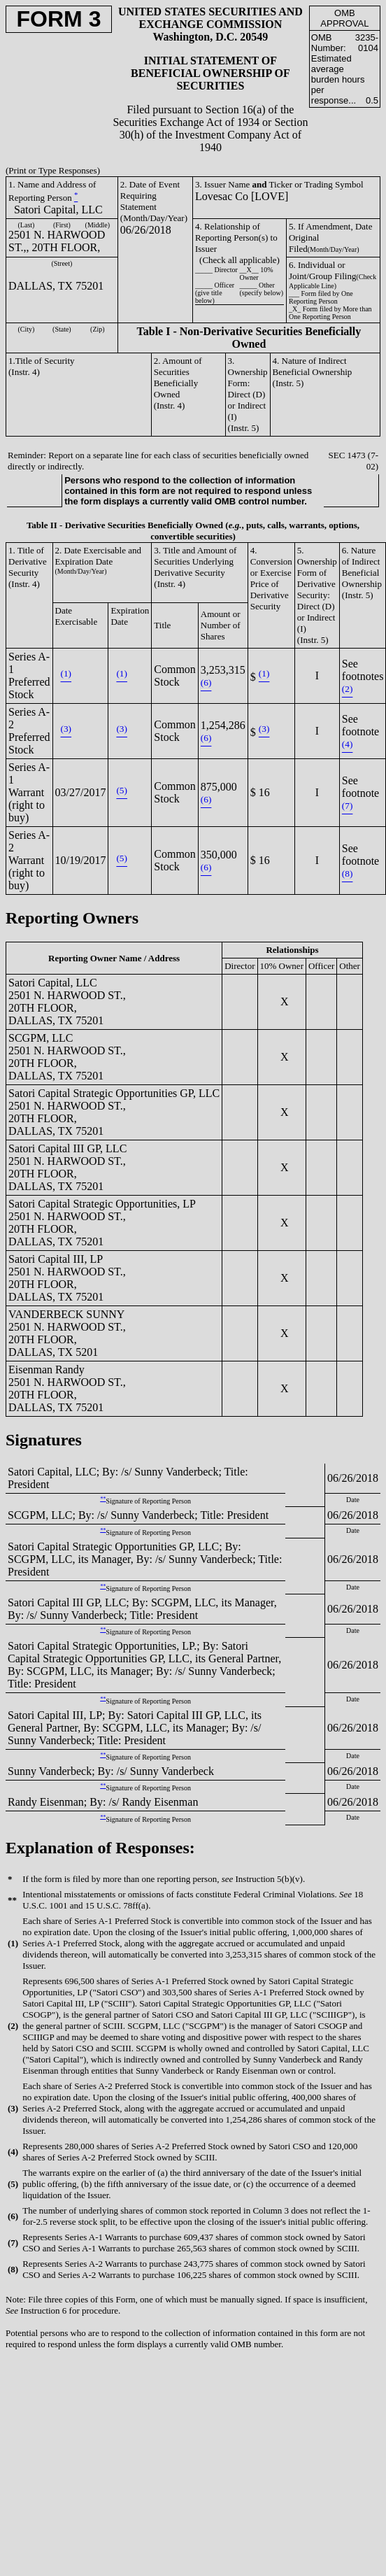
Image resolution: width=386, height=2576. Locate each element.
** (103, 1499)
